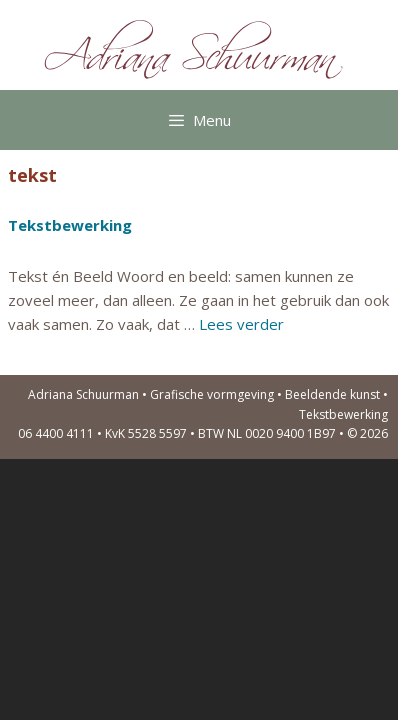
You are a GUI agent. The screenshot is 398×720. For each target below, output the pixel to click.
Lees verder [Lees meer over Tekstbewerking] (241, 324)
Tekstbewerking (70, 225)
